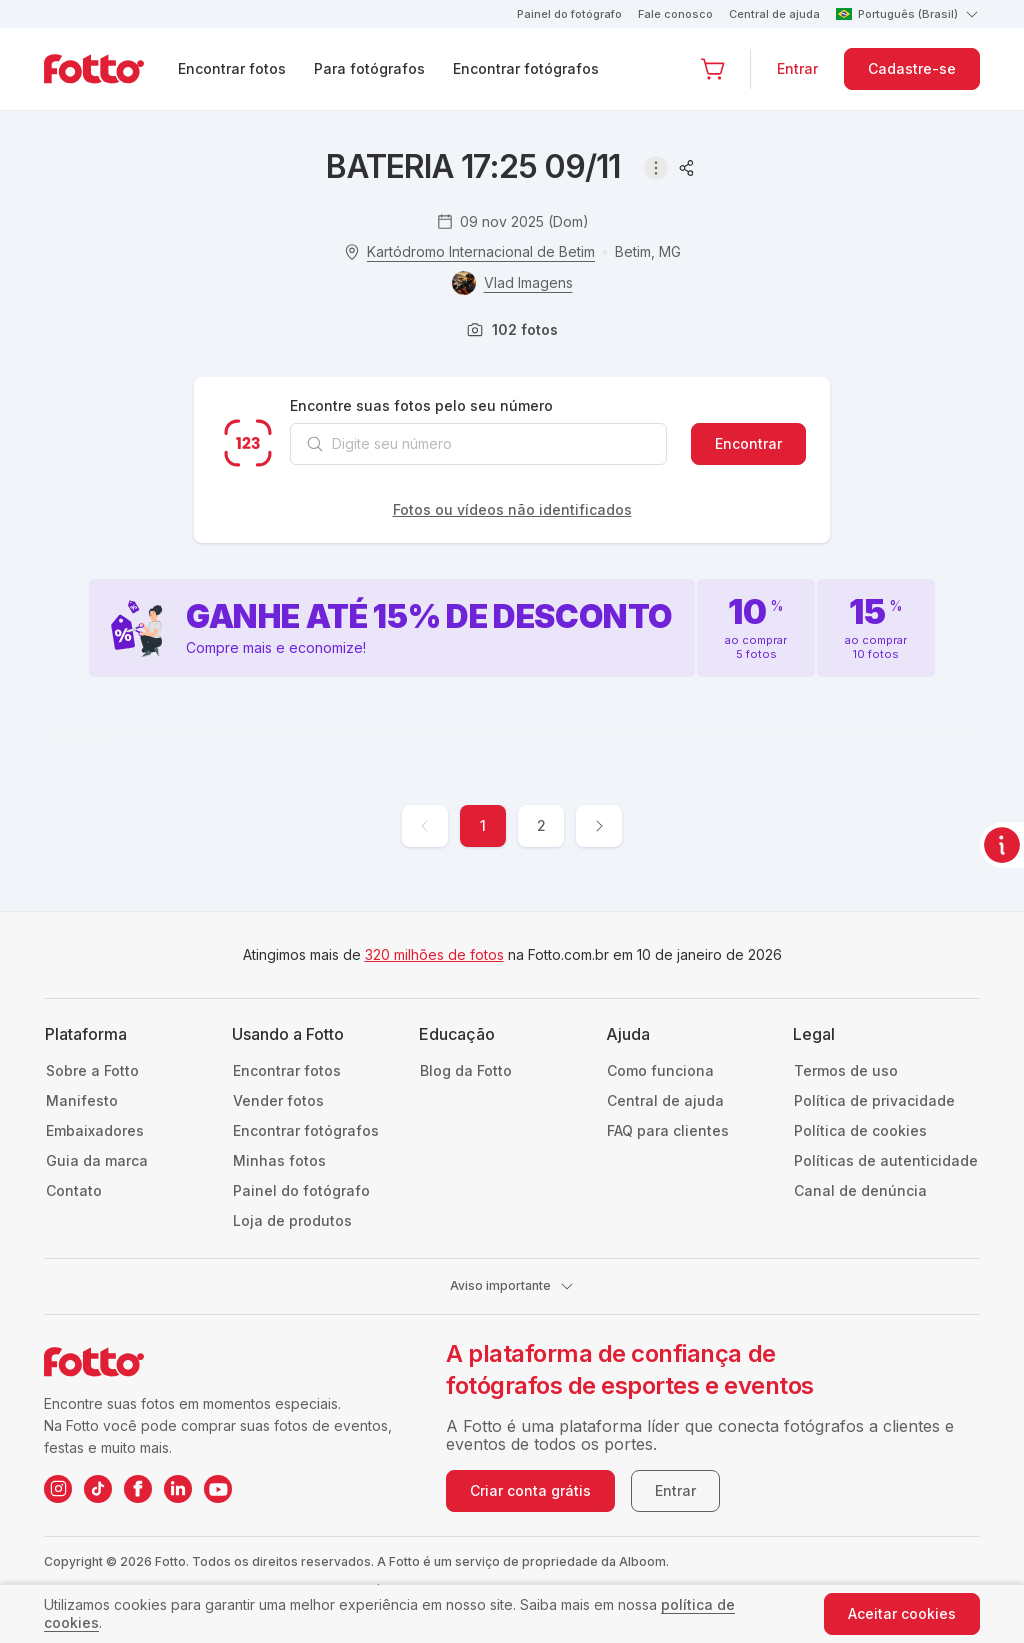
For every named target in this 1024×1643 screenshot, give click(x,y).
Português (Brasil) (908, 14)
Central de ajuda (774, 14)
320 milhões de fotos (434, 954)
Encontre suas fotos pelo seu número (421, 405)
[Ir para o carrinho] (713, 69)
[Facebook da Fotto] (138, 1489)
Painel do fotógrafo (569, 14)
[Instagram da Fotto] (58, 1489)
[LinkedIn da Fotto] (178, 1489)
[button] (713, 69)
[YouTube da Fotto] (218, 1489)
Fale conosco (675, 14)
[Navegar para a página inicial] (110, 69)
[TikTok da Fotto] (98, 1489)
